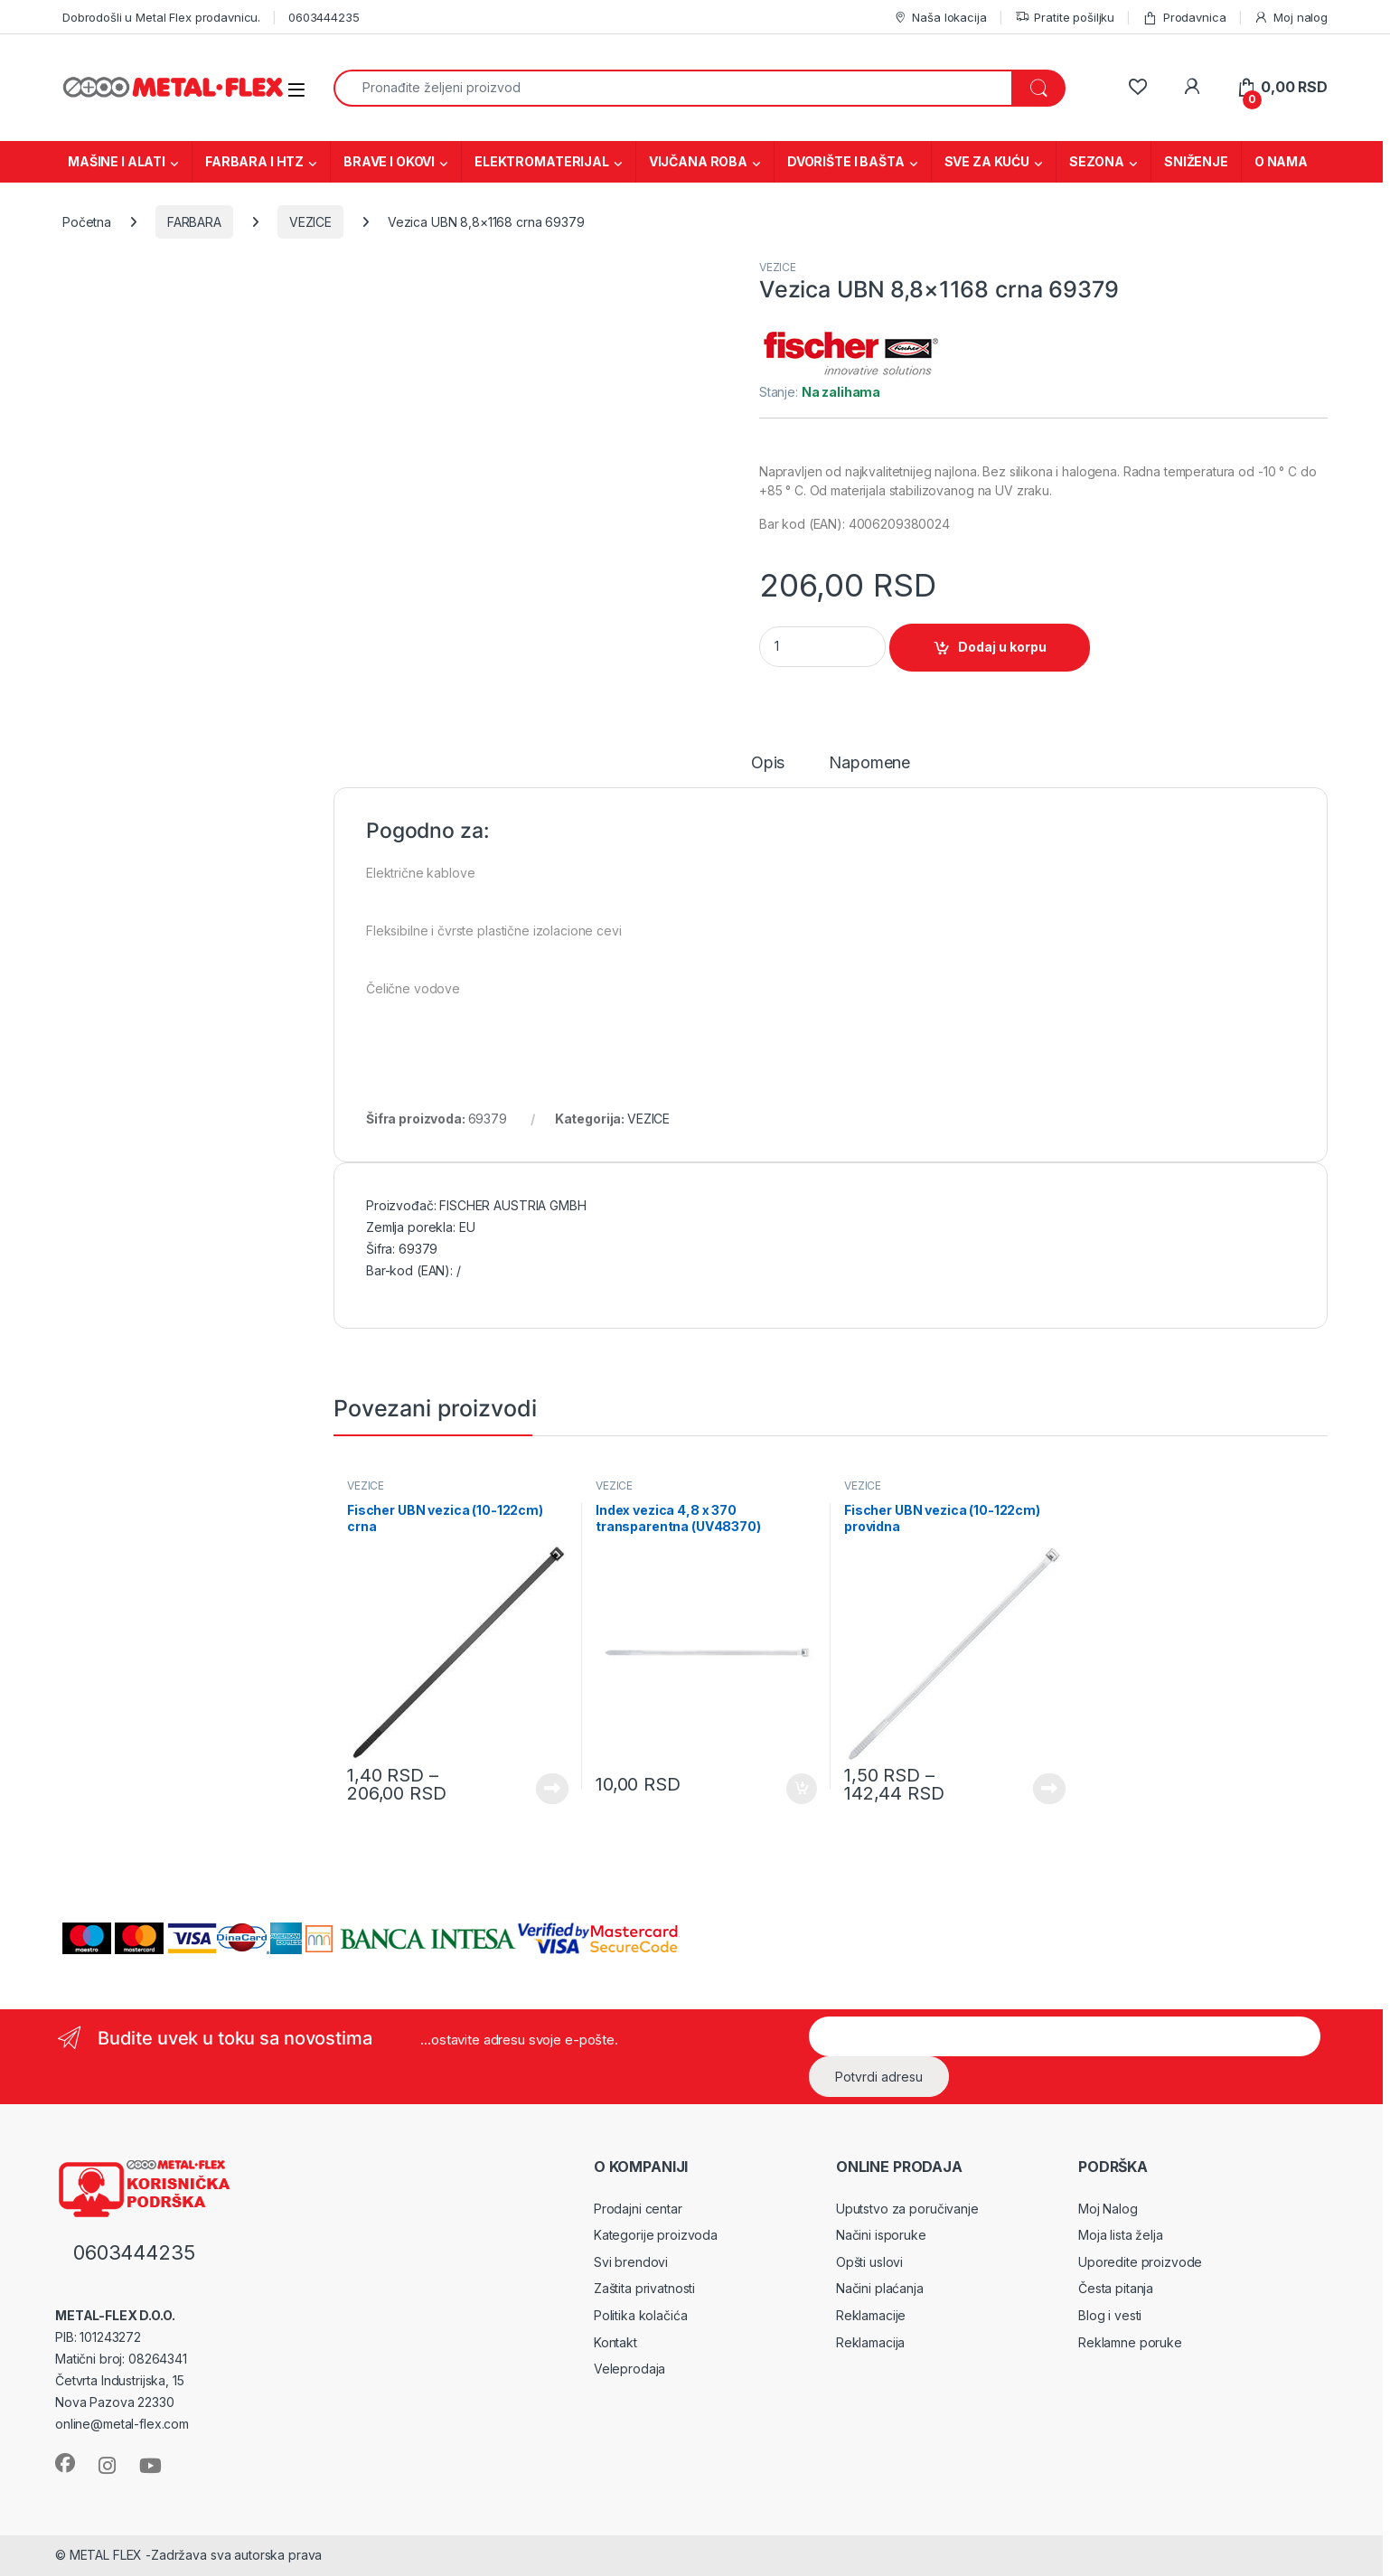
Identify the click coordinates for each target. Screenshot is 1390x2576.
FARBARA (194, 222)
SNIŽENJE (1196, 161)
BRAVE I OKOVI (389, 161)
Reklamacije (871, 2315)
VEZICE (310, 222)
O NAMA (1281, 161)
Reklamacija (870, 2342)
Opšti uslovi (869, 2262)
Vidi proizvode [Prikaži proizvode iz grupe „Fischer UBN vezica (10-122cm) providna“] (1049, 1788)
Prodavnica (1184, 17)
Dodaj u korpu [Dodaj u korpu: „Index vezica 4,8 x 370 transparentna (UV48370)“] (801, 1788)
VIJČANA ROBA (698, 161)
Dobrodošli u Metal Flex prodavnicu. (161, 17)
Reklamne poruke (1130, 2342)
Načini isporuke (881, 2234)
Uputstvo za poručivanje (907, 2208)
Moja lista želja (1120, 2234)
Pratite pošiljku (1065, 17)
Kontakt (615, 2342)
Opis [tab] (767, 763)
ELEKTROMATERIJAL (541, 161)
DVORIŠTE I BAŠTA (846, 161)
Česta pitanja (1115, 2288)
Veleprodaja (629, 2368)
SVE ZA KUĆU (986, 161)
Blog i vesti (1109, 2315)
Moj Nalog (1108, 2208)
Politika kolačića (641, 2315)
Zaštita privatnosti (644, 2288)
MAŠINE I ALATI (116, 161)
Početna (86, 222)
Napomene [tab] (869, 763)
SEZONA (1096, 161)
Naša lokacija (940, 17)
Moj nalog (1291, 17)
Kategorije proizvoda (656, 2234)
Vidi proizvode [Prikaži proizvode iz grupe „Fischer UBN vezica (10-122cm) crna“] (552, 1788)
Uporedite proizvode (1140, 2262)
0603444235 (324, 17)
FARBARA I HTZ (254, 161)
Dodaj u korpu (1002, 646)
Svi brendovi (631, 2262)
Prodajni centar (638, 2208)
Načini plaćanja (880, 2288)
